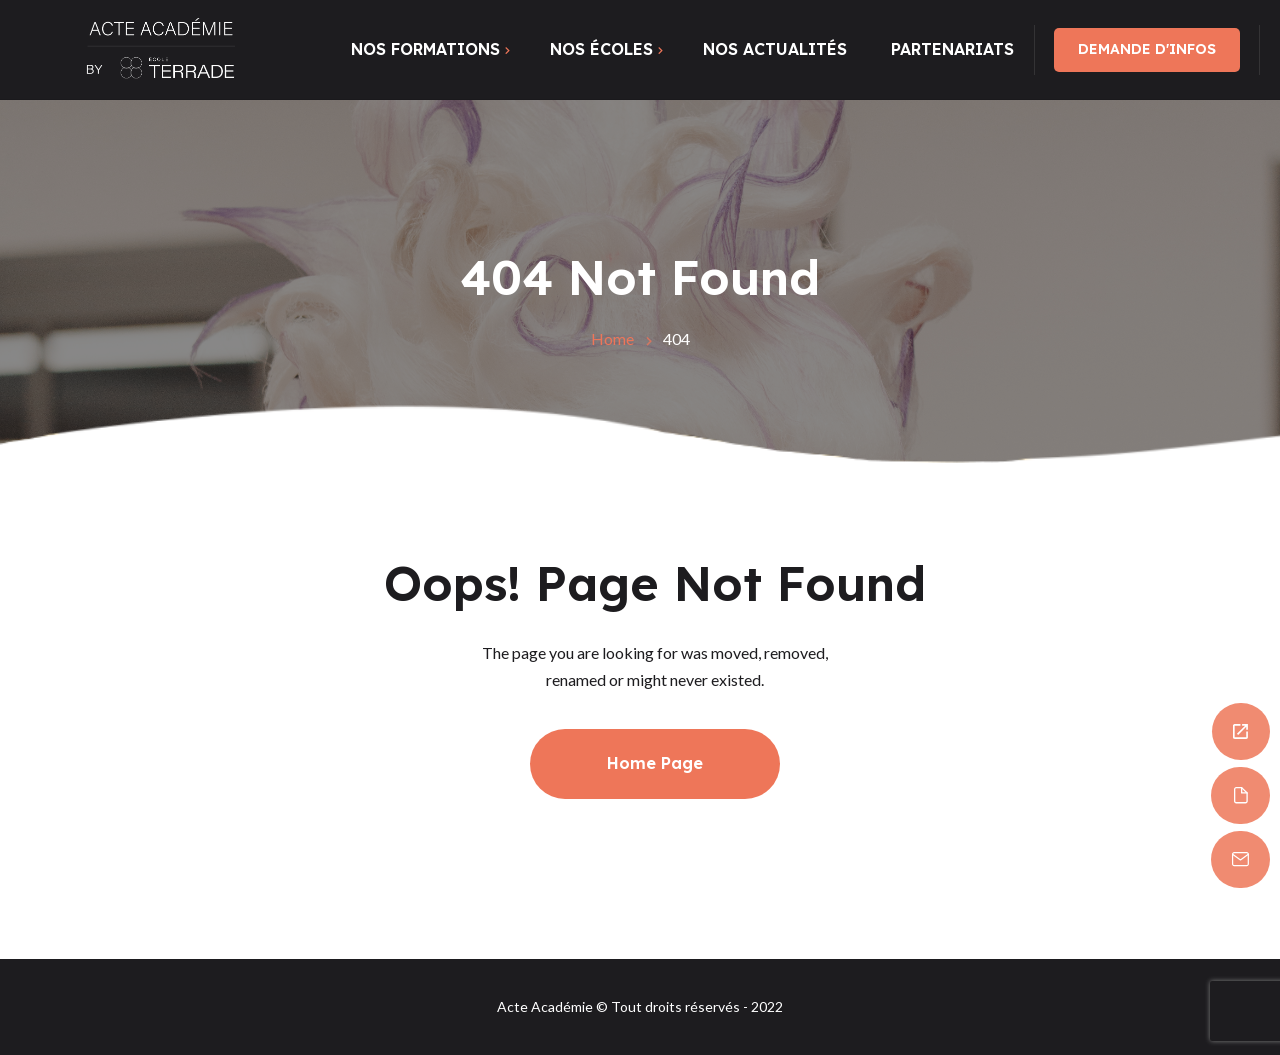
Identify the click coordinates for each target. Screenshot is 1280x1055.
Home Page (655, 763)
